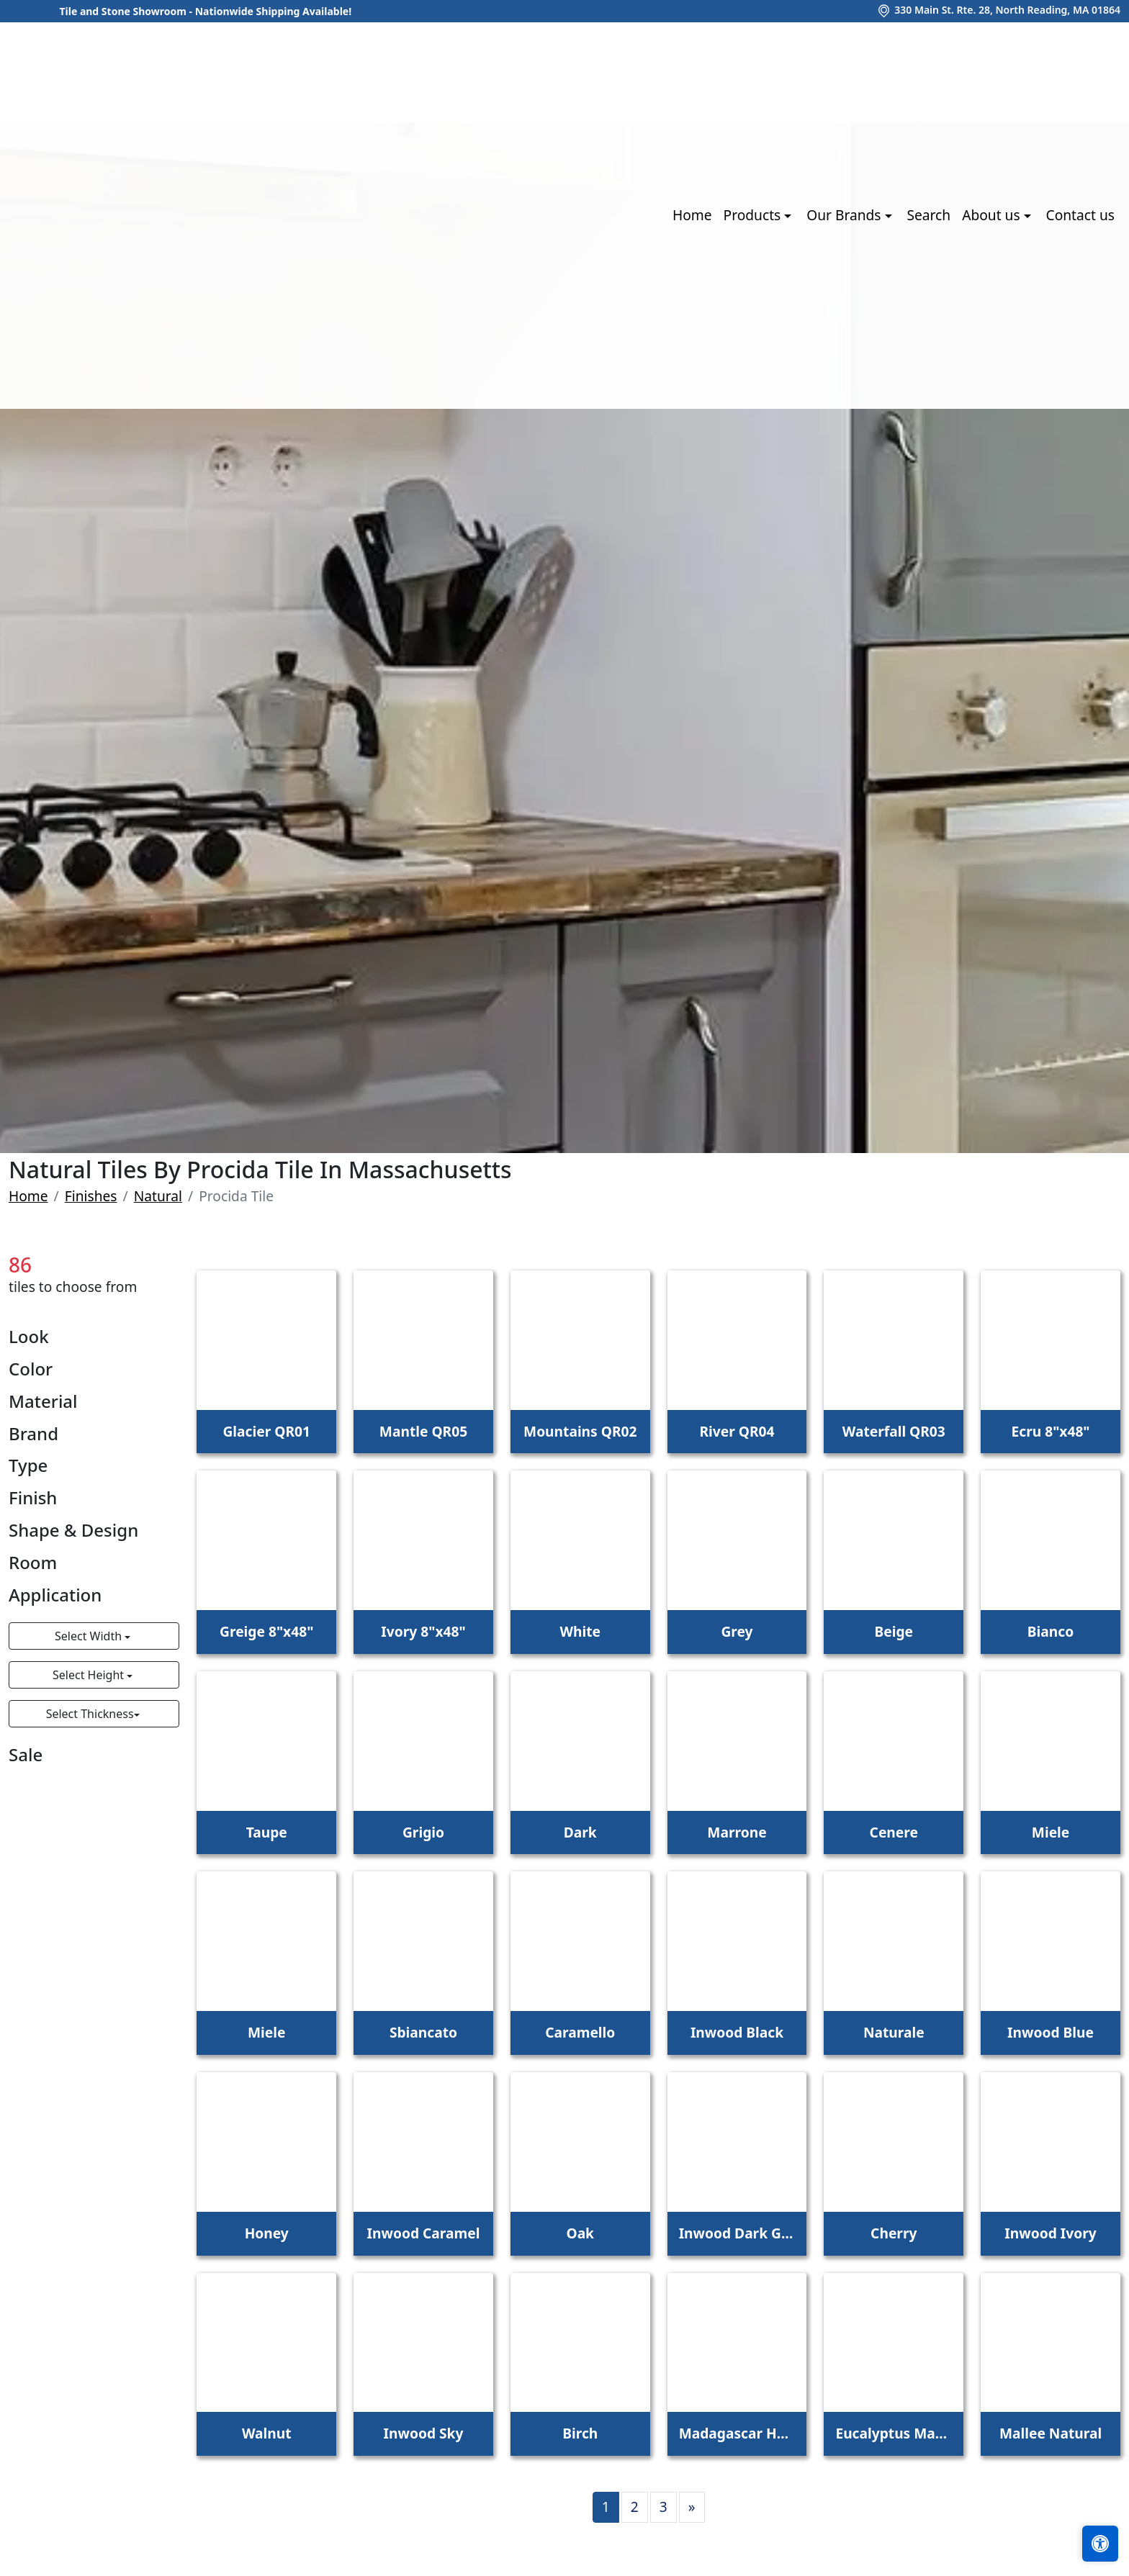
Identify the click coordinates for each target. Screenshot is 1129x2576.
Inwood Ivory (1050, 2233)
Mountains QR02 (580, 1431)
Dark (580, 1832)
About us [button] (992, 215)
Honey (267, 2233)
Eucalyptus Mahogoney (893, 2433)
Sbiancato (423, 2032)
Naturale (894, 2032)
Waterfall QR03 (893, 1431)
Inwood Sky (424, 2433)
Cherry (894, 2233)
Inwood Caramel (423, 2233)
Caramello (580, 2032)
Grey (736, 1631)
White (580, 1631)
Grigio (423, 1832)
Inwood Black (737, 2032)
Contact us (1080, 215)
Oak (580, 2233)
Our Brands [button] (845, 215)
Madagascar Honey (737, 2433)
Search (928, 215)
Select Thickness (90, 1714)
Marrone (736, 1832)
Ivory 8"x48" (423, 1631)
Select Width (90, 1636)
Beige (894, 1631)
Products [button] (754, 215)
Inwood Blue (1050, 2032)
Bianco (1050, 1631)
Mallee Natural (1050, 2433)
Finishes (91, 1196)
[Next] (692, 2507)
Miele (1050, 1832)
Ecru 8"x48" (1050, 1431)
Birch (580, 2433)
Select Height (90, 1675)
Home (692, 215)
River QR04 (737, 1431)
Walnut (267, 2433)
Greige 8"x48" (266, 1631)
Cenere (894, 1832)
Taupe (266, 1832)
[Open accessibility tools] (1100, 2544)
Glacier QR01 (266, 1431)
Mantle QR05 (423, 1431)
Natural (158, 1196)
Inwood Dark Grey (737, 2233)
